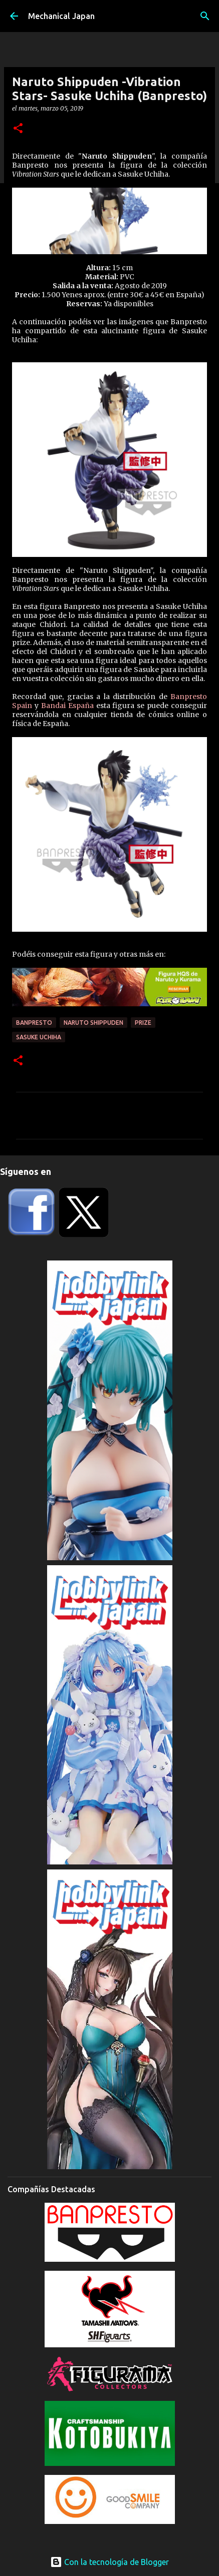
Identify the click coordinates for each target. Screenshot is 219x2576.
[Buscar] (205, 16)
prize (143, 1022)
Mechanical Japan (61, 16)
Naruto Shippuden (93, 1022)
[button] (18, 129)
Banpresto (34, 1022)
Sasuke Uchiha (38, 1037)
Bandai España (67, 705)
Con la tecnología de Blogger (109, 2561)
